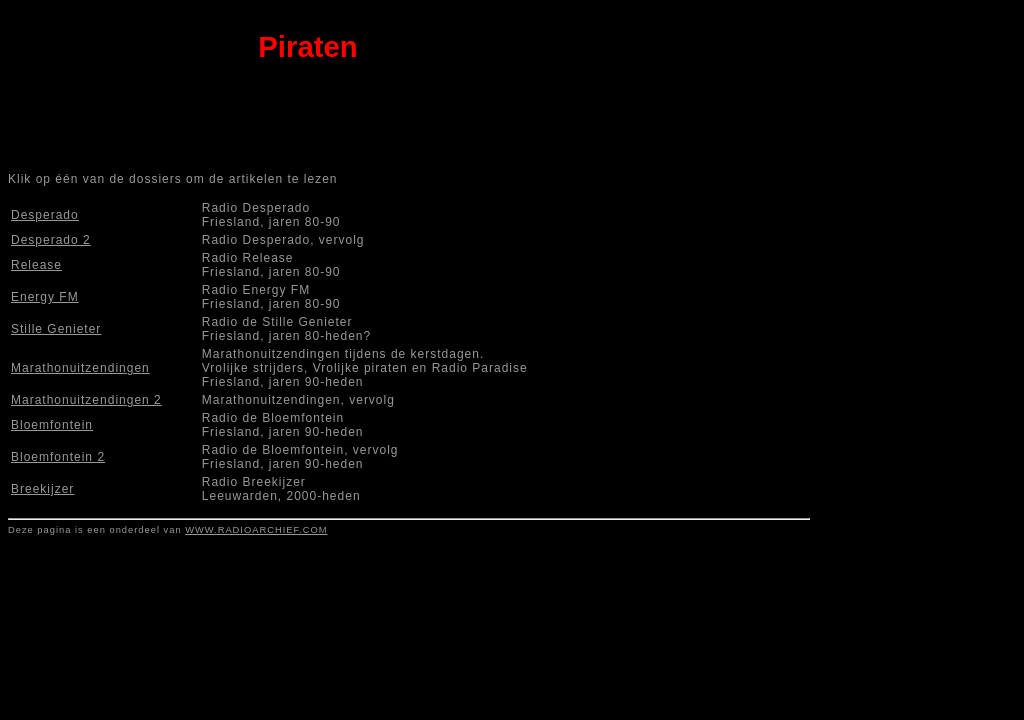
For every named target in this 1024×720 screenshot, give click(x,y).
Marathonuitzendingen (80, 368)
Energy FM (45, 297)
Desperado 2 (51, 240)
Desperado (45, 215)
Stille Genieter (56, 329)
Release (36, 265)
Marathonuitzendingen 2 (86, 400)
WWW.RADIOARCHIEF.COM (256, 530)
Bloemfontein (52, 425)
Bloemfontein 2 (58, 457)
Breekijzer (42, 489)
